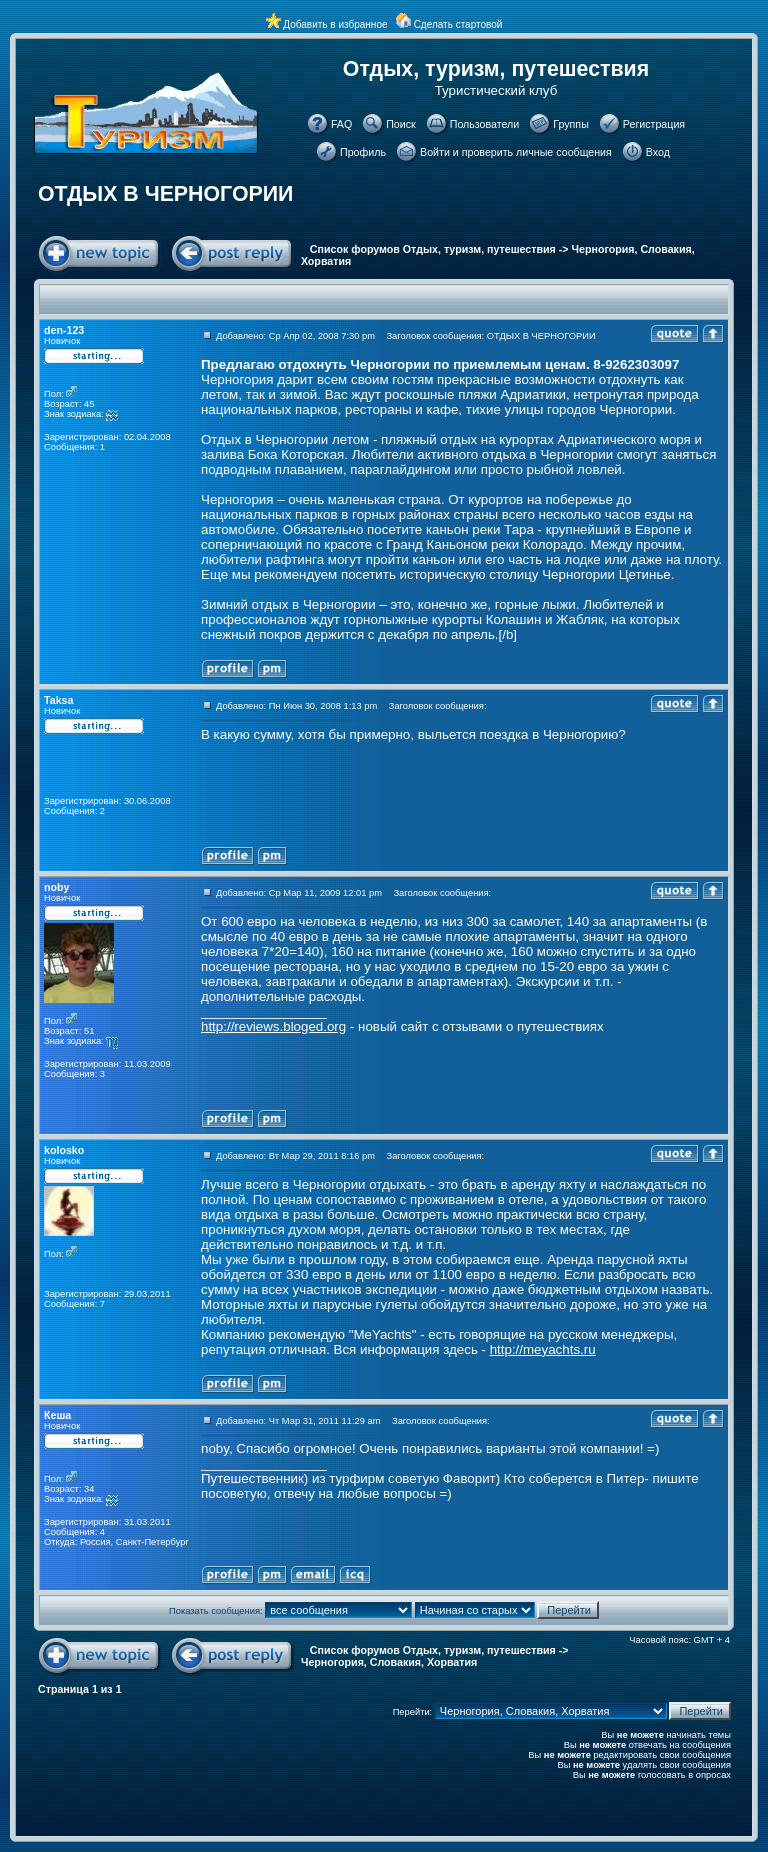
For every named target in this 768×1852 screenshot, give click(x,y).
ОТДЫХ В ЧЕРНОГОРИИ (165, 194)
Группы (571, 124)
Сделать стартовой (458, 24)
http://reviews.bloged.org (273, 1026)
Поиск (401, 124)
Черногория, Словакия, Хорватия (389, 1662)
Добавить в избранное (335, 24)
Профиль (363, 152)
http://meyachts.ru (543, 1349)
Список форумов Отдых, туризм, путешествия (433, 249)
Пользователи (485, 124)
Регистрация (654, 124)
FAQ (341, 124)
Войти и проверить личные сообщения (516, 152)
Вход (658, 152)
